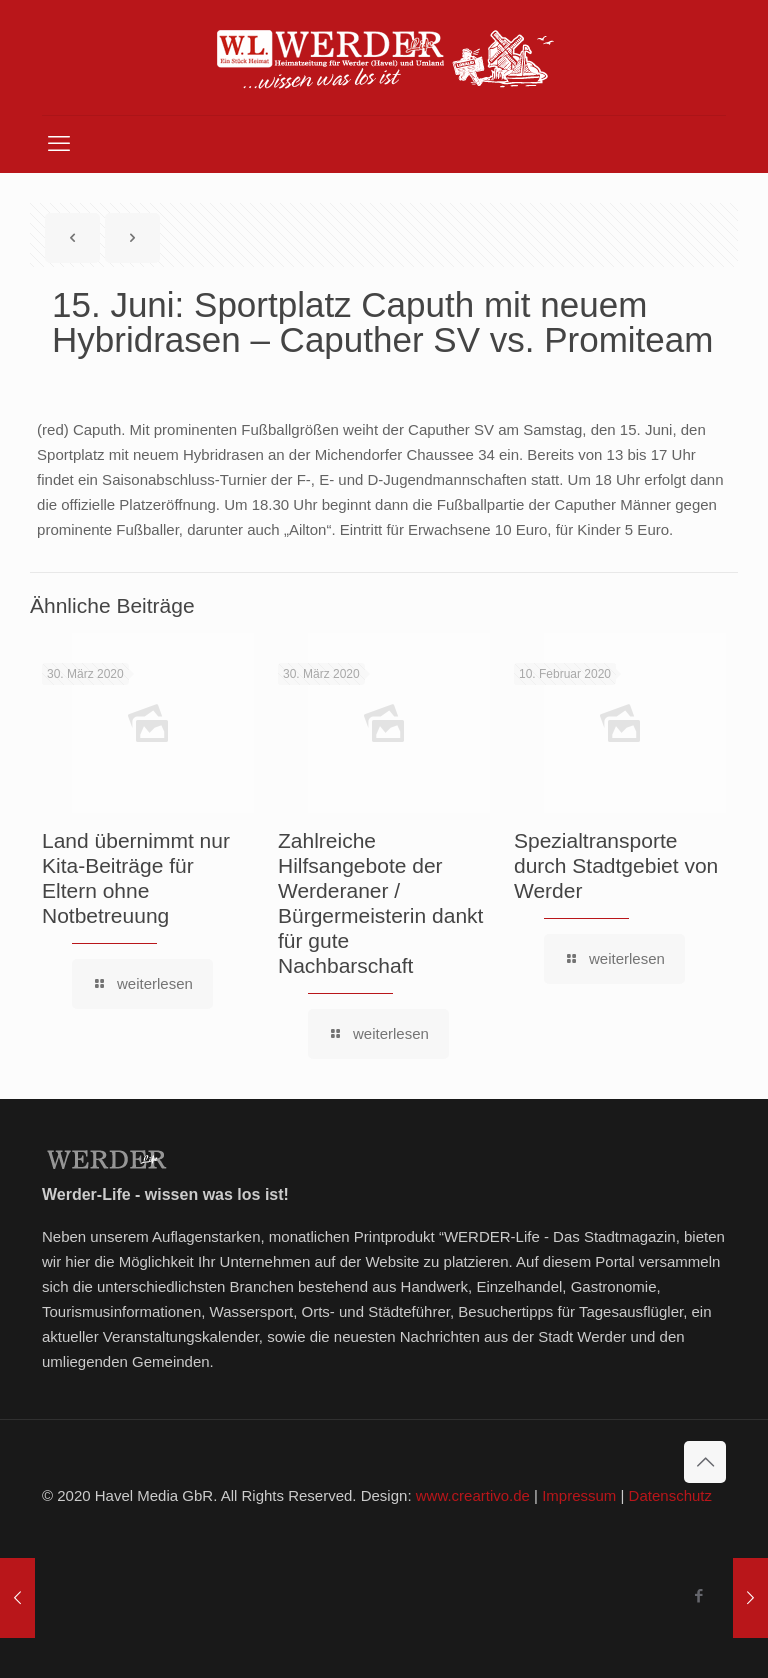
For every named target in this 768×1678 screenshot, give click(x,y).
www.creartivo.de (473, 1495)
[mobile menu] (59, 144)
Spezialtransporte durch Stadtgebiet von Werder (616, 865)
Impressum (579, 1495)
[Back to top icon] (705, 1462)
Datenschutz (670, 1495)
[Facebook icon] (698, 1595)
